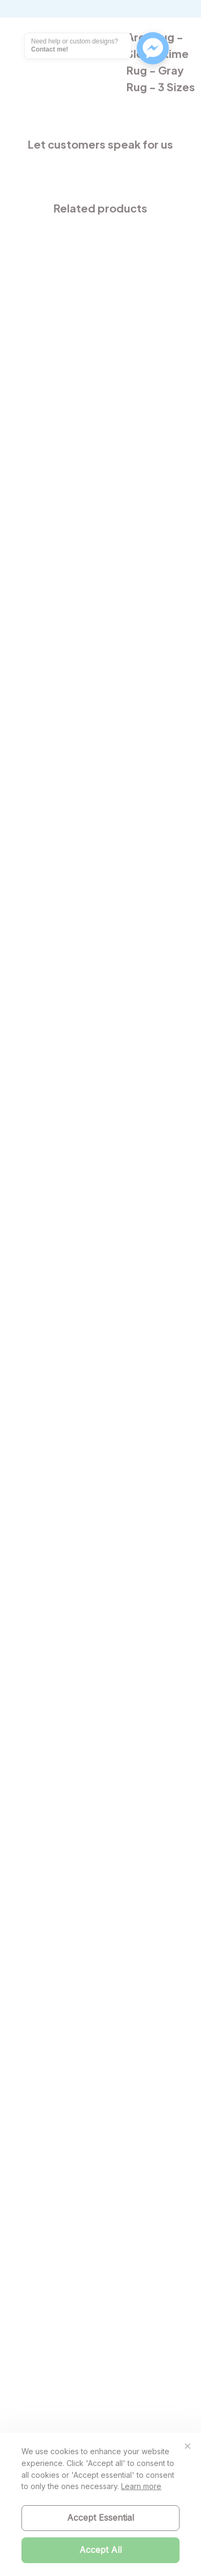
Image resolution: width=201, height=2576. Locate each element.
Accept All (100, 2549)
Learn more (141, 2486)
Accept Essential (100, 2517)
